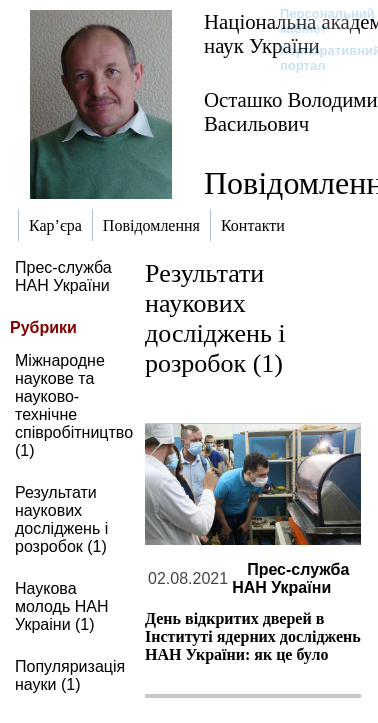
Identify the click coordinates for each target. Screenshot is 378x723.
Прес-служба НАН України (63, 276)
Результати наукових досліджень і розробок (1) (61, 519)
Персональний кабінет (317, 21)
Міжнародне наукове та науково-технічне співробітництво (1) (74, 405)
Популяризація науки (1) (70, 675)
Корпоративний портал (317, 58)
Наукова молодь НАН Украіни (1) (62, 606)
